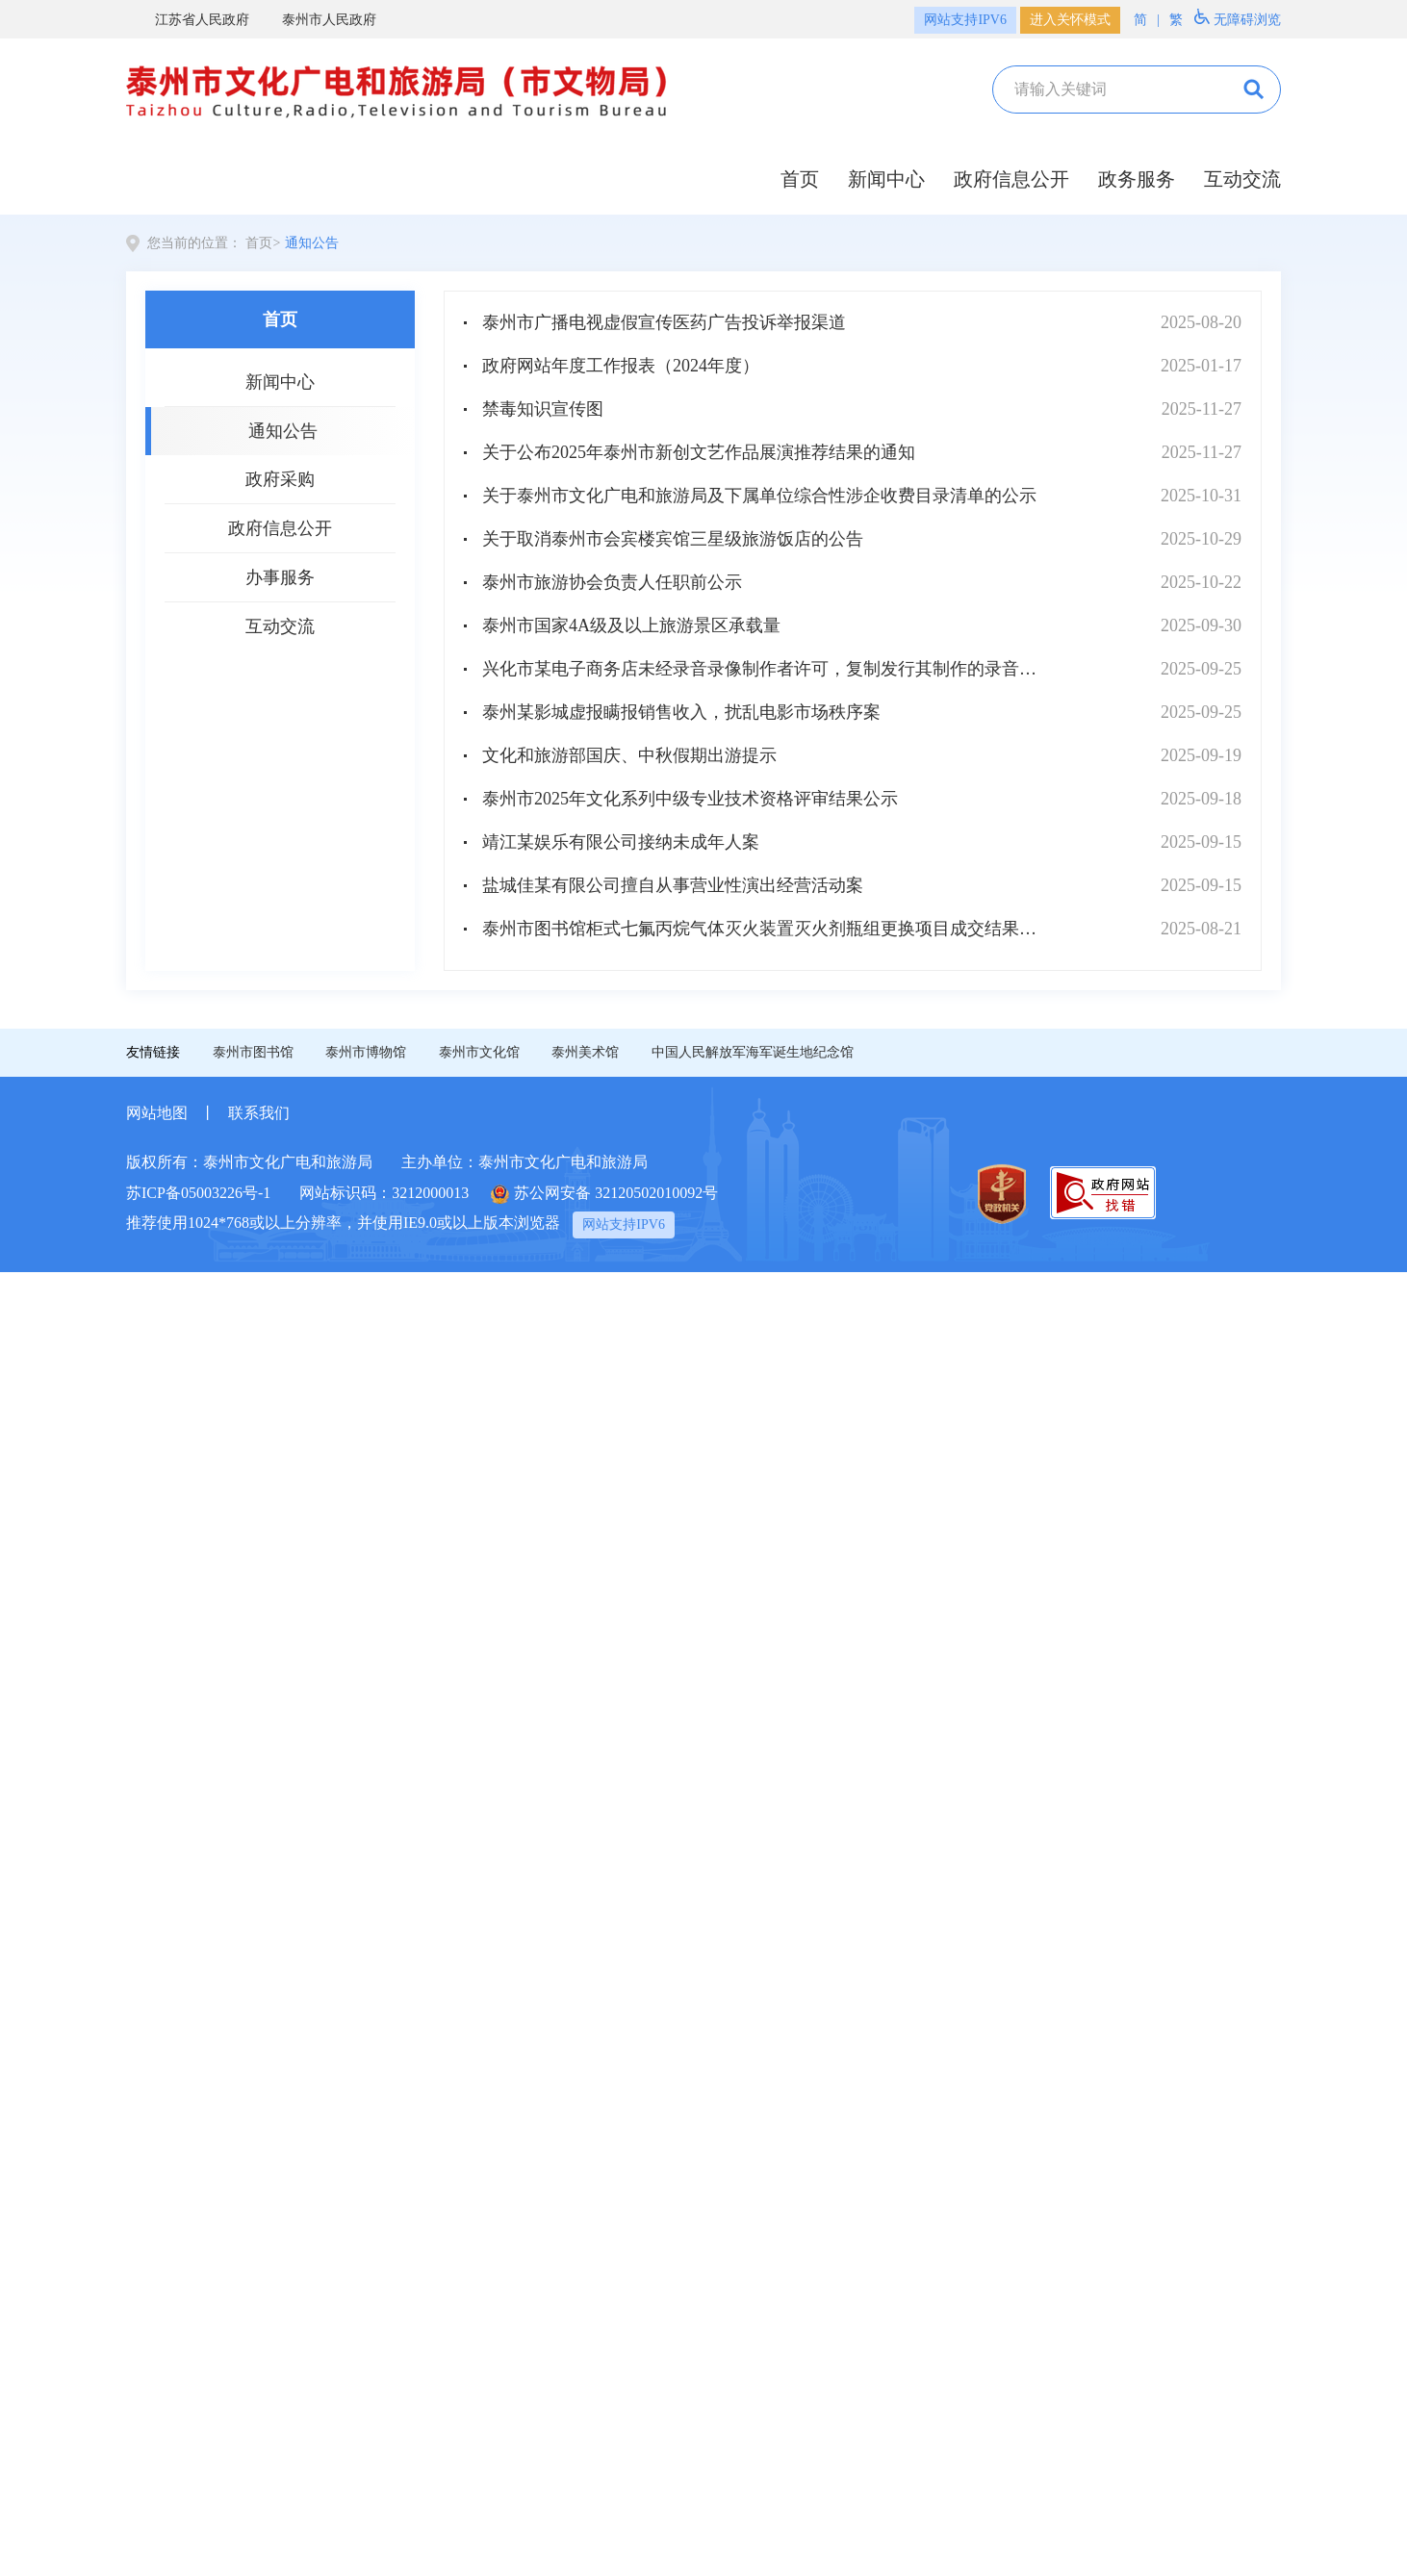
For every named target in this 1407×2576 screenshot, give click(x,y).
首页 (799, 179)
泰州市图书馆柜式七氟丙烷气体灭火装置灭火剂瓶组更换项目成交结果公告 (767, 928)
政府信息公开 (1011, 179)
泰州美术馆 (585, 1052)
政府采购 (280, 479)
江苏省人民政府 (190, 20)
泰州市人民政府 (317, 20)
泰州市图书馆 (253, 1052)
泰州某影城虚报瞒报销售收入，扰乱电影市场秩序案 (681, 712)
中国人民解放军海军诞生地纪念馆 (753, 1052)
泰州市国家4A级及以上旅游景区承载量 (631, 625)
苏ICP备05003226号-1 (198, 1193)
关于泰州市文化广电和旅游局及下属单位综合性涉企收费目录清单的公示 (759, 495)
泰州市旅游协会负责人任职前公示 (612, 582)
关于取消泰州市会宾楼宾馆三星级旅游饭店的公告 (672, 538)
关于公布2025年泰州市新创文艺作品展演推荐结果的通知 (698, 452)
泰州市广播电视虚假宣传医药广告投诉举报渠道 (664, 322)
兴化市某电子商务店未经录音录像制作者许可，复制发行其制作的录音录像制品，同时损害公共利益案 (767, 668)
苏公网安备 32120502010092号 (604, 1194)
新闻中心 (886, 179)
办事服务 (280, 577)
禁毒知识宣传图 (542, 409)
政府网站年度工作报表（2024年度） (620, 365)
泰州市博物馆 (365, 1052)
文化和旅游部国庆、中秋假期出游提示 (629, 755)
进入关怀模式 (1070, 20)
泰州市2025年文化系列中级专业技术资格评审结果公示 (690, 798)
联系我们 (259, 1113)
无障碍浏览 (1237, 18)
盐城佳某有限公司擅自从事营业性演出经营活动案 (672, 885)
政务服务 (1136, 179)
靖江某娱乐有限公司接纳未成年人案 (620, 842)
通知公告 (312, 243)
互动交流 (1242, 179)
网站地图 (157, 1113)
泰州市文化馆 (479, 1052)
